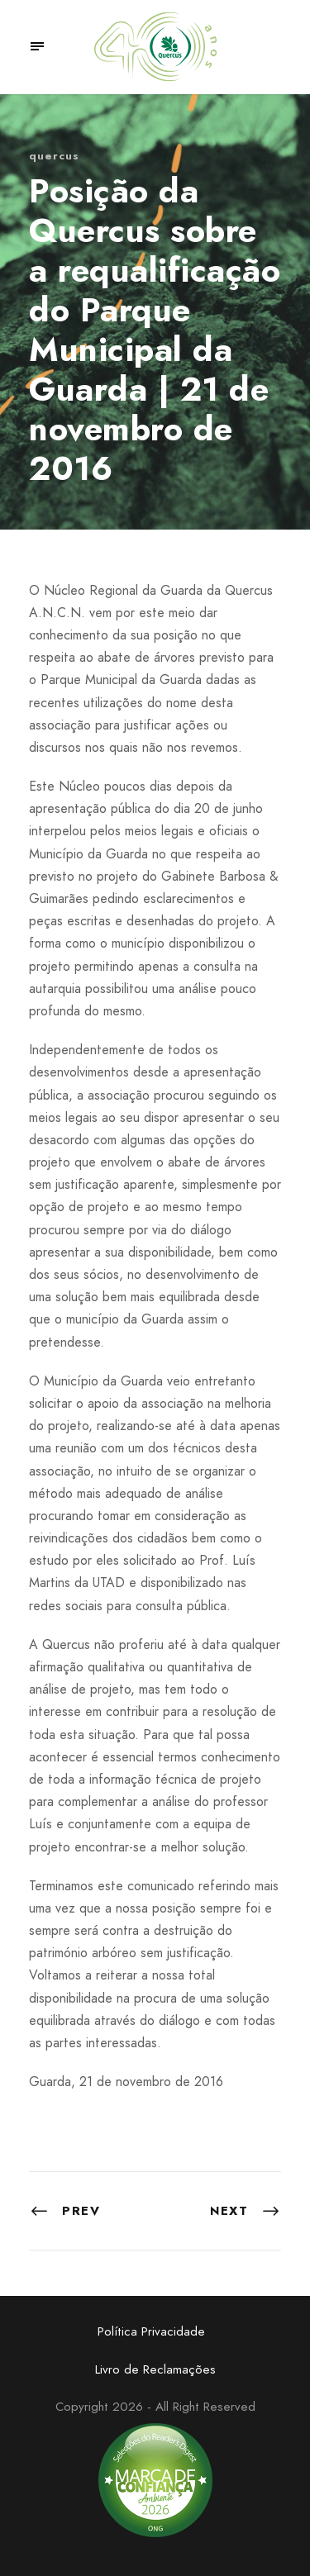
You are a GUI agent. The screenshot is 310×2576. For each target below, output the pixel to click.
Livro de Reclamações (155, 2369)
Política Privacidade (151, 2331)
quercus (54, 156)
